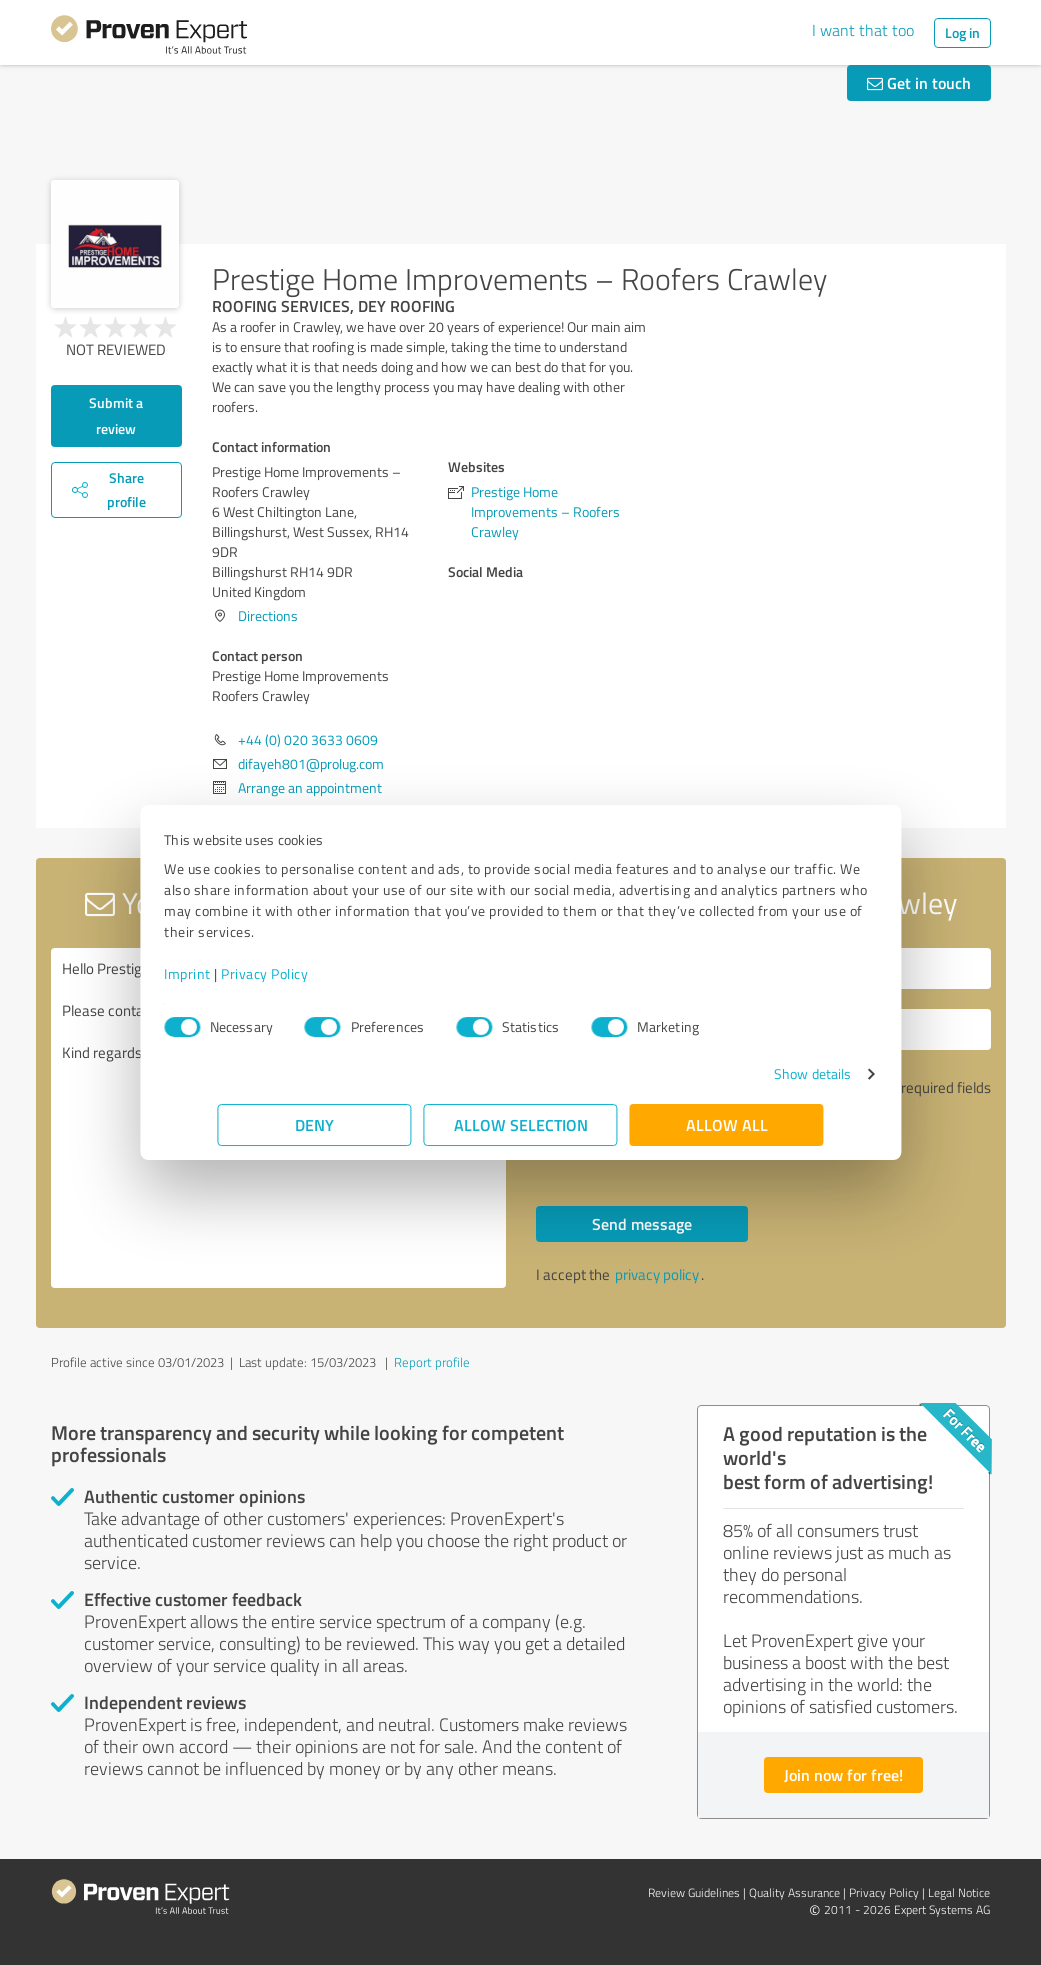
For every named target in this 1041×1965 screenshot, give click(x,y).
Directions (268, 615)
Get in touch (919, 82)
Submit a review (116, 415)
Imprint (241, 973)
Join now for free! (843, 1774)
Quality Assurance (794, 1892)
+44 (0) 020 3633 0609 (308, 739)
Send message (642, 1223)
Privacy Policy (318, 973)
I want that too (863, 30)
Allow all (727, 1124)
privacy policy (657, 1274)
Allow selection (521, 1124)
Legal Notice (959, 1892)
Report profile (432, 1362)
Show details (758, 1073)
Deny (314, 1124)
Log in (962, 32)
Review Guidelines (694, 1892)
